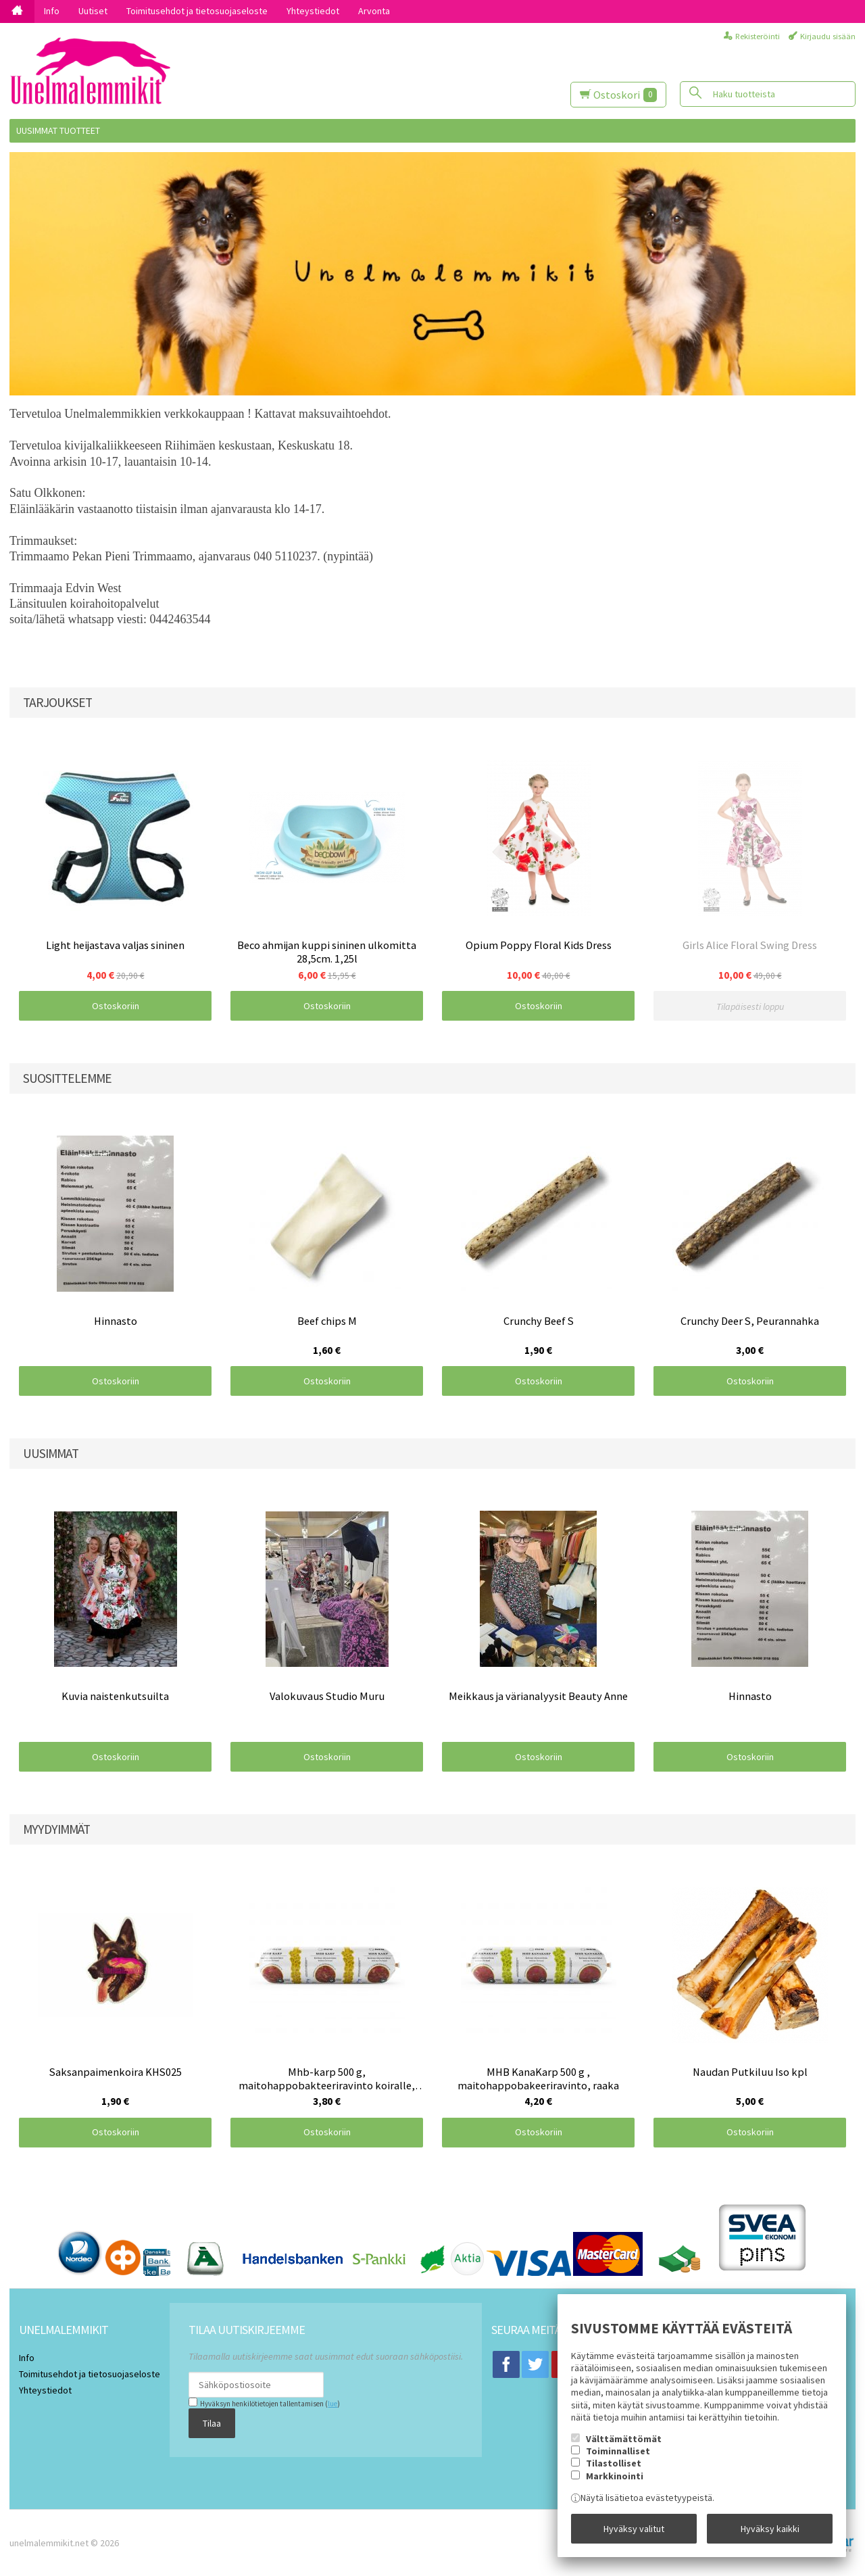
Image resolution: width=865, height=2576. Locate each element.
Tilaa (212, 2423)
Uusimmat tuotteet (58, 130)
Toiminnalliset (618, 2451)
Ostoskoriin (115, 1006)
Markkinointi (614, 2476)
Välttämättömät (624, 2439)
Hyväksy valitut (633, 2529)
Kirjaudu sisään (828, 36)
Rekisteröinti (757, 36)
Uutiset (92, 11)
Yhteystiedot (313, 11)
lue (332, 2403)
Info (51, 11)
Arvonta (374, 11)
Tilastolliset (613, 2463)
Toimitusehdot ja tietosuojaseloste (197, 11)
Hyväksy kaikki (770, 2529)
